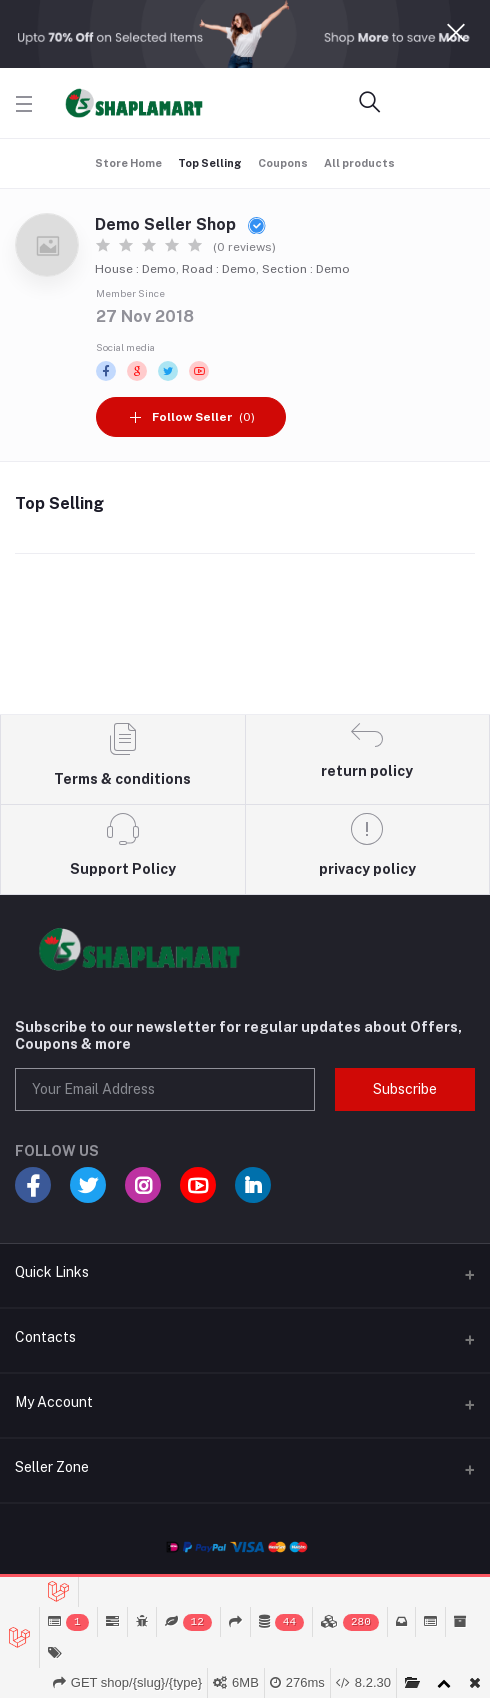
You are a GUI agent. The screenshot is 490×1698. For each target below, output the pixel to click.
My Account (54, 1402)
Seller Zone (52, 1467)
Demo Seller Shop (180, 224)
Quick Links (52, 1272)
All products (359, 163)
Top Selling (210, 163)
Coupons (283, 163)
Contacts (45, 1337)
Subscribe (405, 1089)
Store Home (128, 163)
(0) (191, 417)
